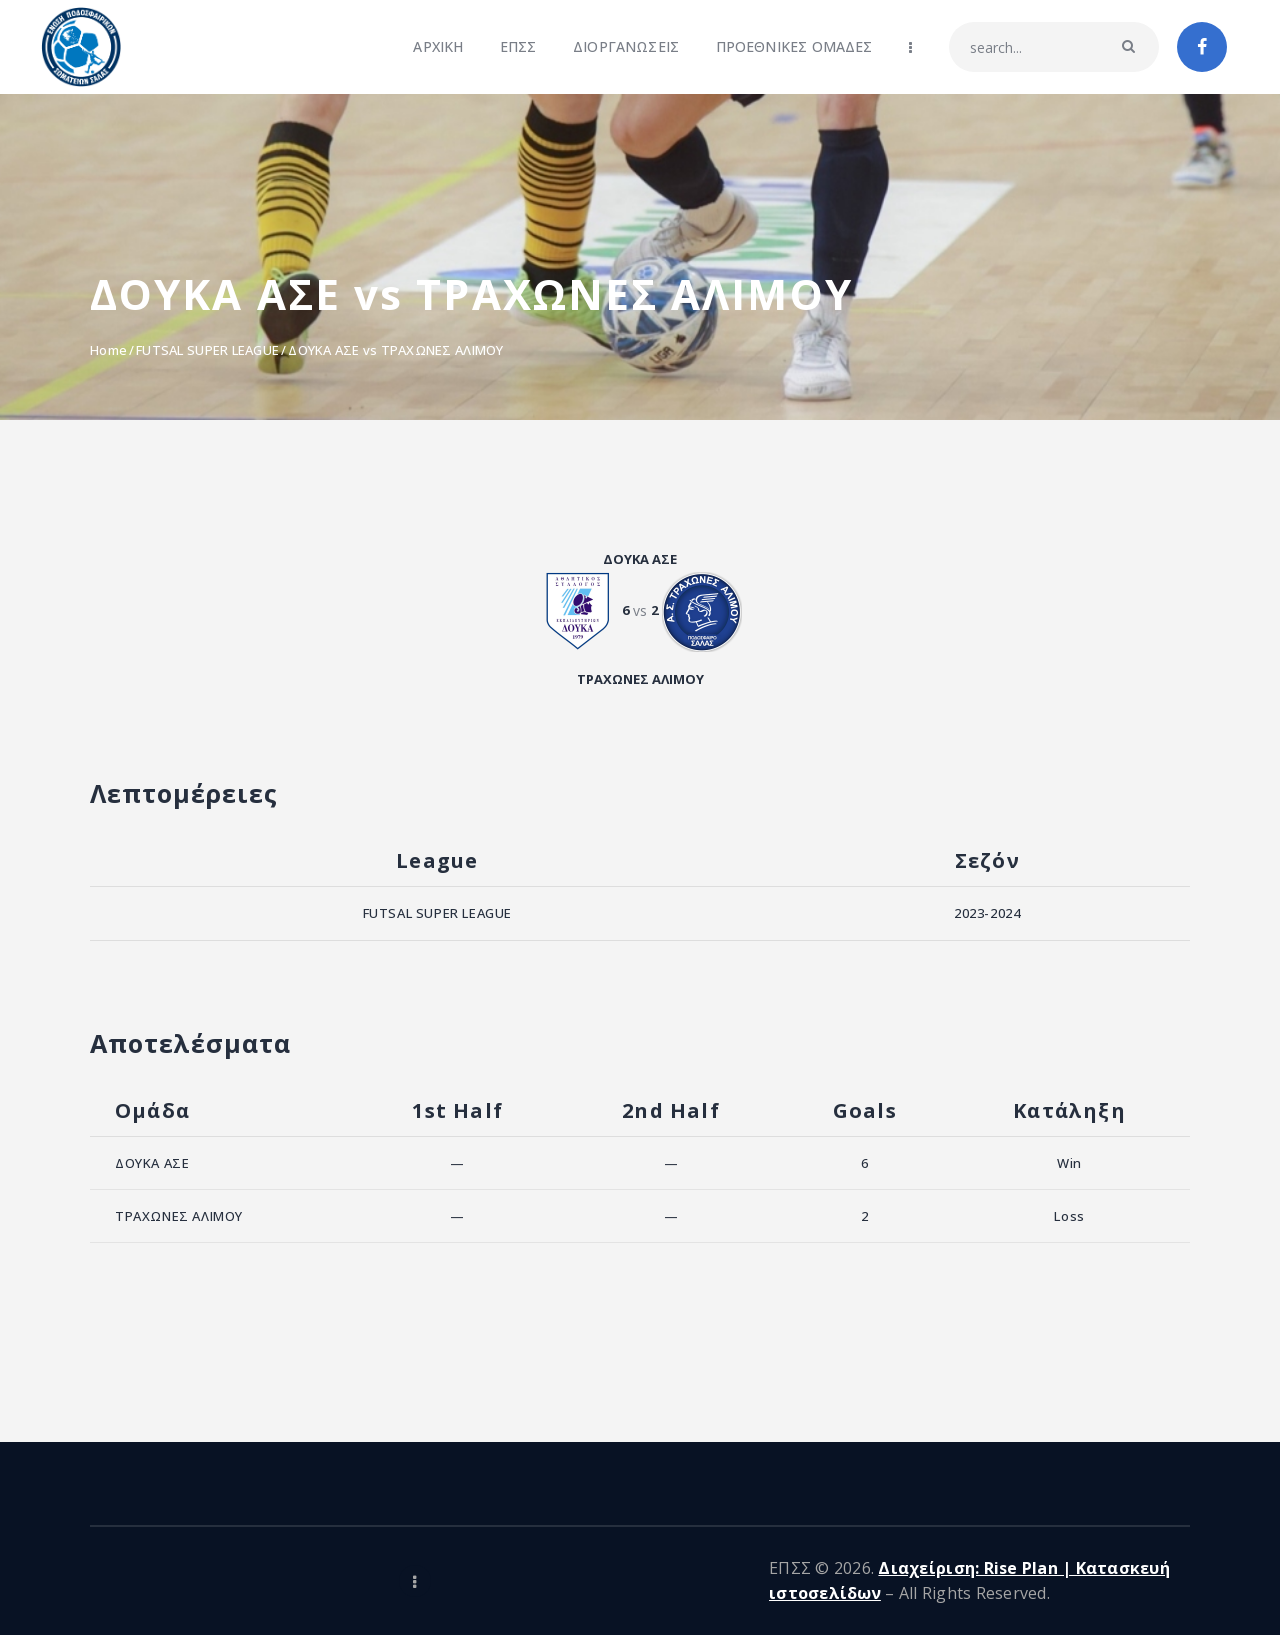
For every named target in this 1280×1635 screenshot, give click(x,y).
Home (108, 350)
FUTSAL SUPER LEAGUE (207, 350)
